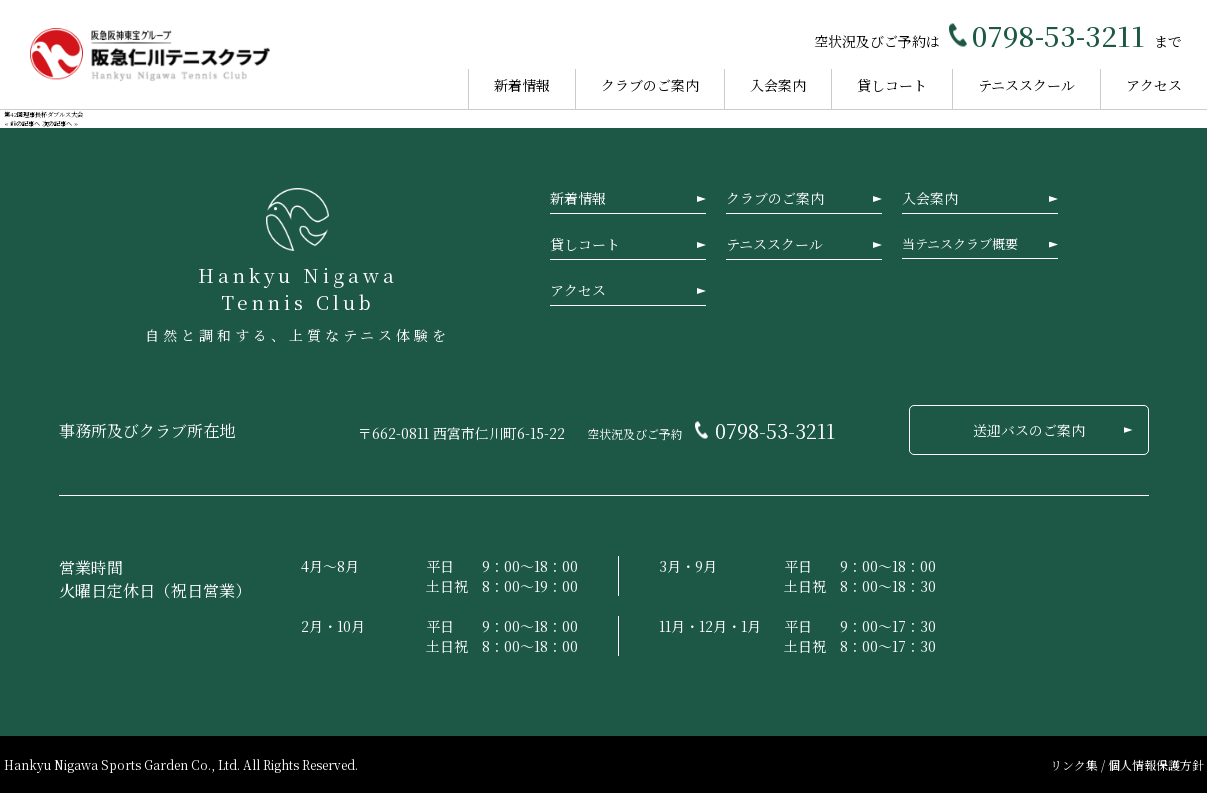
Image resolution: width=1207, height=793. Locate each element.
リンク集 (1075, 764)
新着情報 (522, 85)
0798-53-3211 (1058, 35)
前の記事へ (25, 123)
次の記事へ (57, 123)
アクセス (1154, 85)
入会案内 (778, 85)
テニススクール (1026, 85)
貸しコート (892, 85)
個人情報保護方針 (1156, 764)
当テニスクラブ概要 (960, 243)
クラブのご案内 (650, 85)
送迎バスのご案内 (1029, 430)
